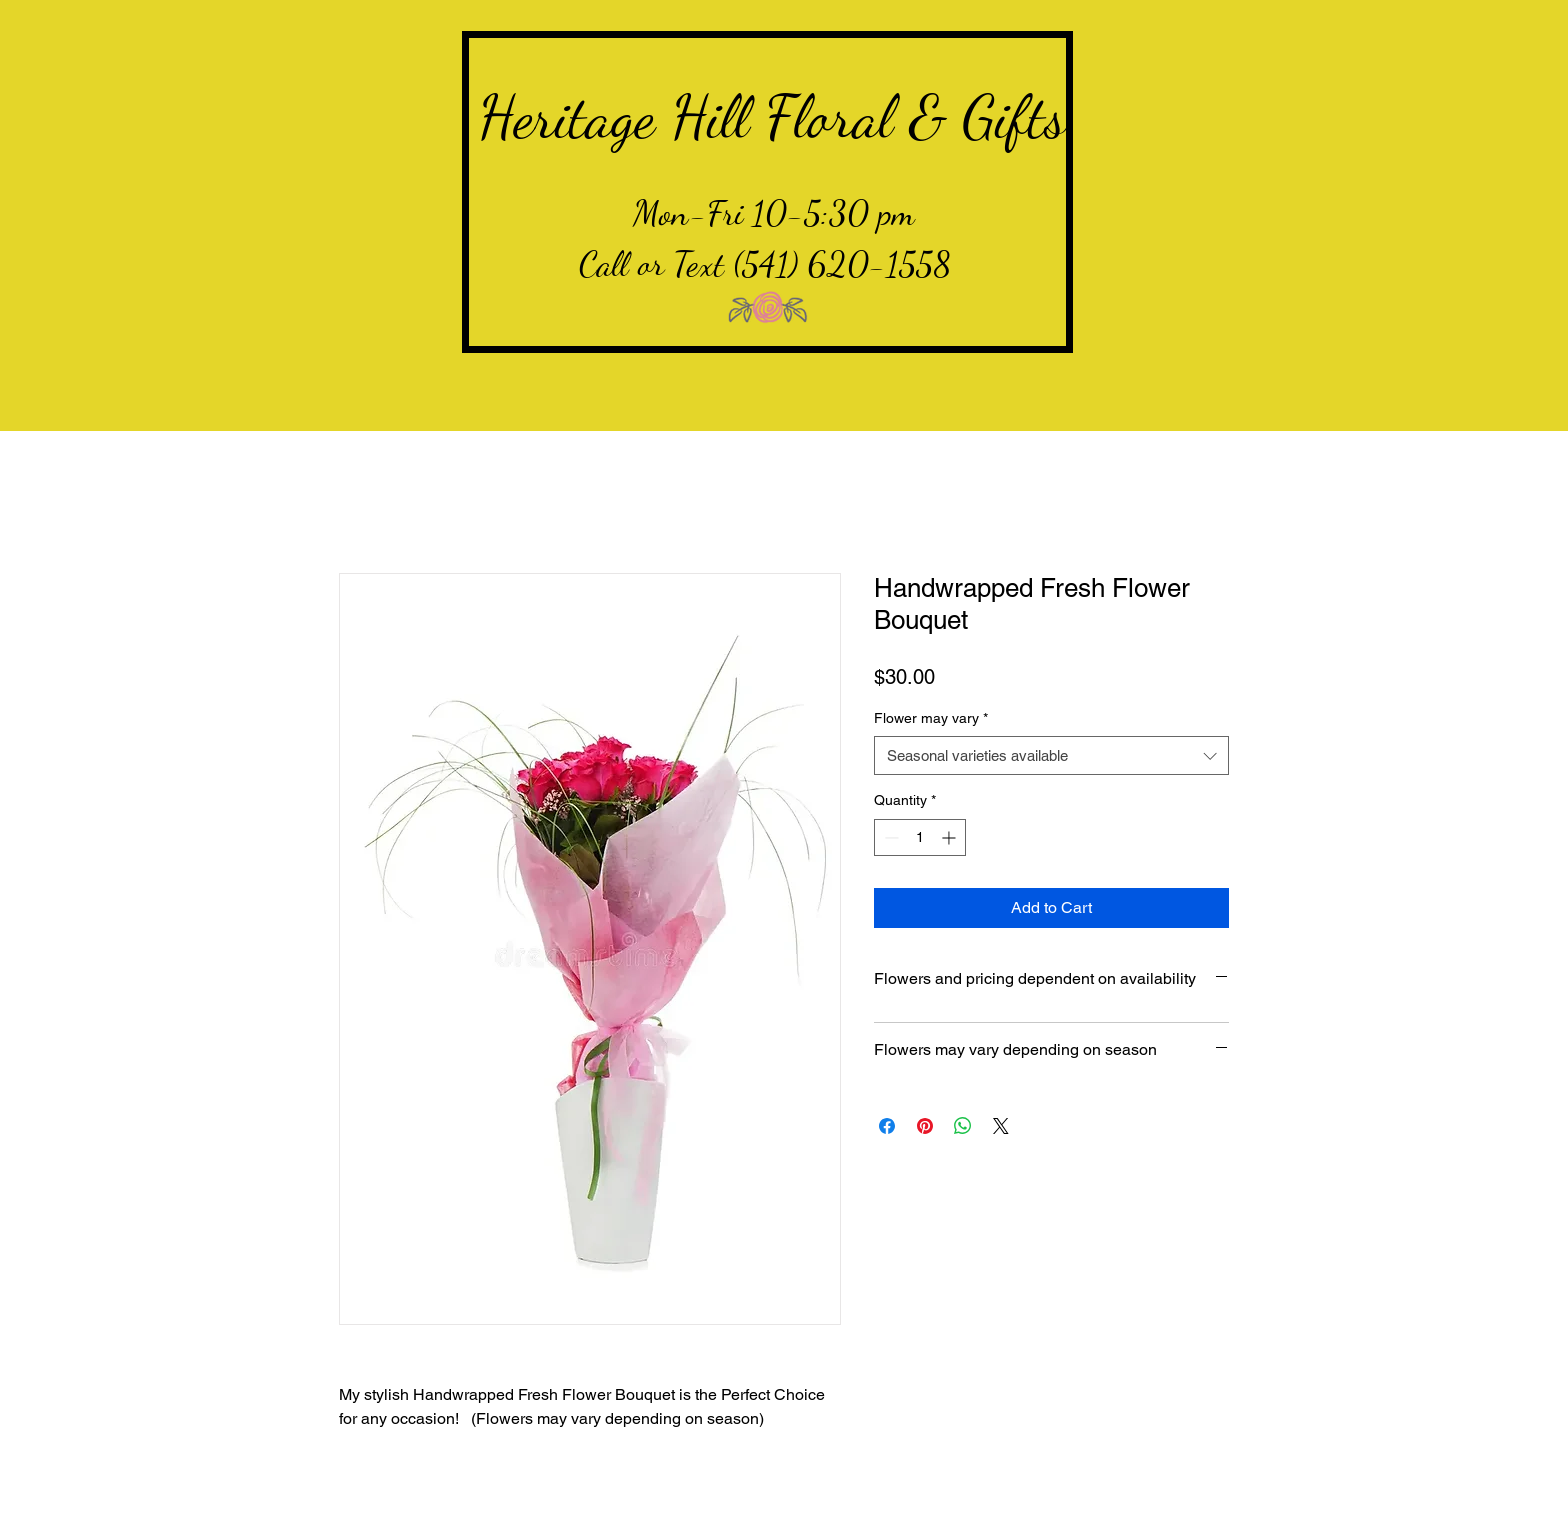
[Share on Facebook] (887, 1126)
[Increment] (950, 837)
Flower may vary (931, 718)
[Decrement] (889, 837)
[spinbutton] (920, 837)
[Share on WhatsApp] (963, 1126)
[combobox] (1051, 755)
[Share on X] (1001, 1126)
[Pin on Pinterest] (925, 1126)
